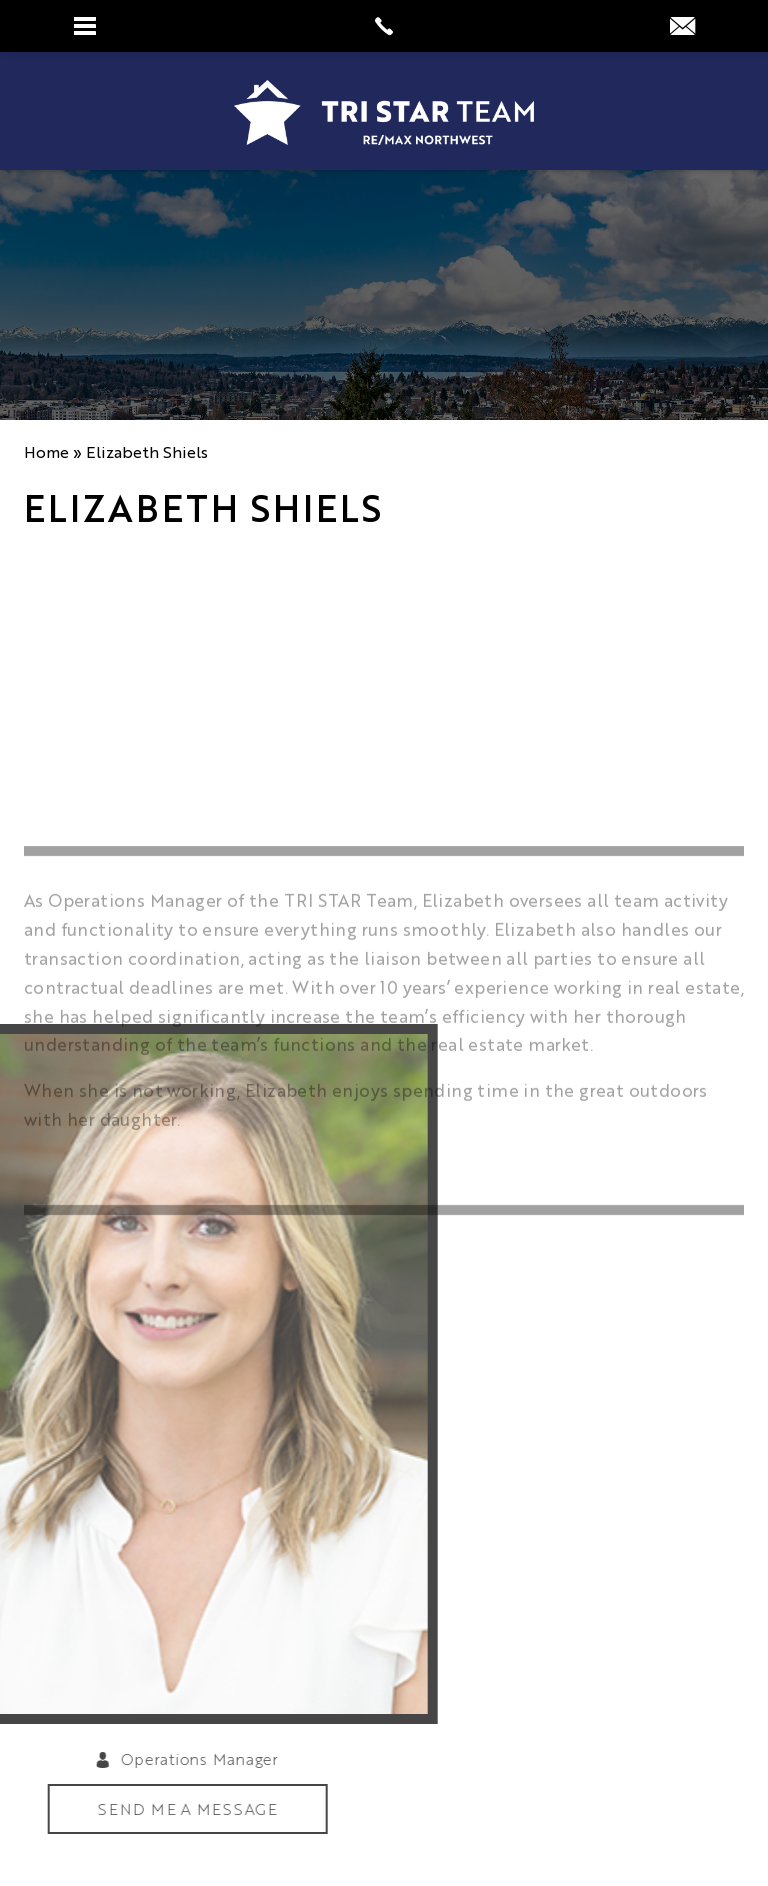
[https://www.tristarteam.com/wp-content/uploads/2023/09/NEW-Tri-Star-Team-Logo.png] (384, 112)
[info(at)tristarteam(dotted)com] (682, 26)
